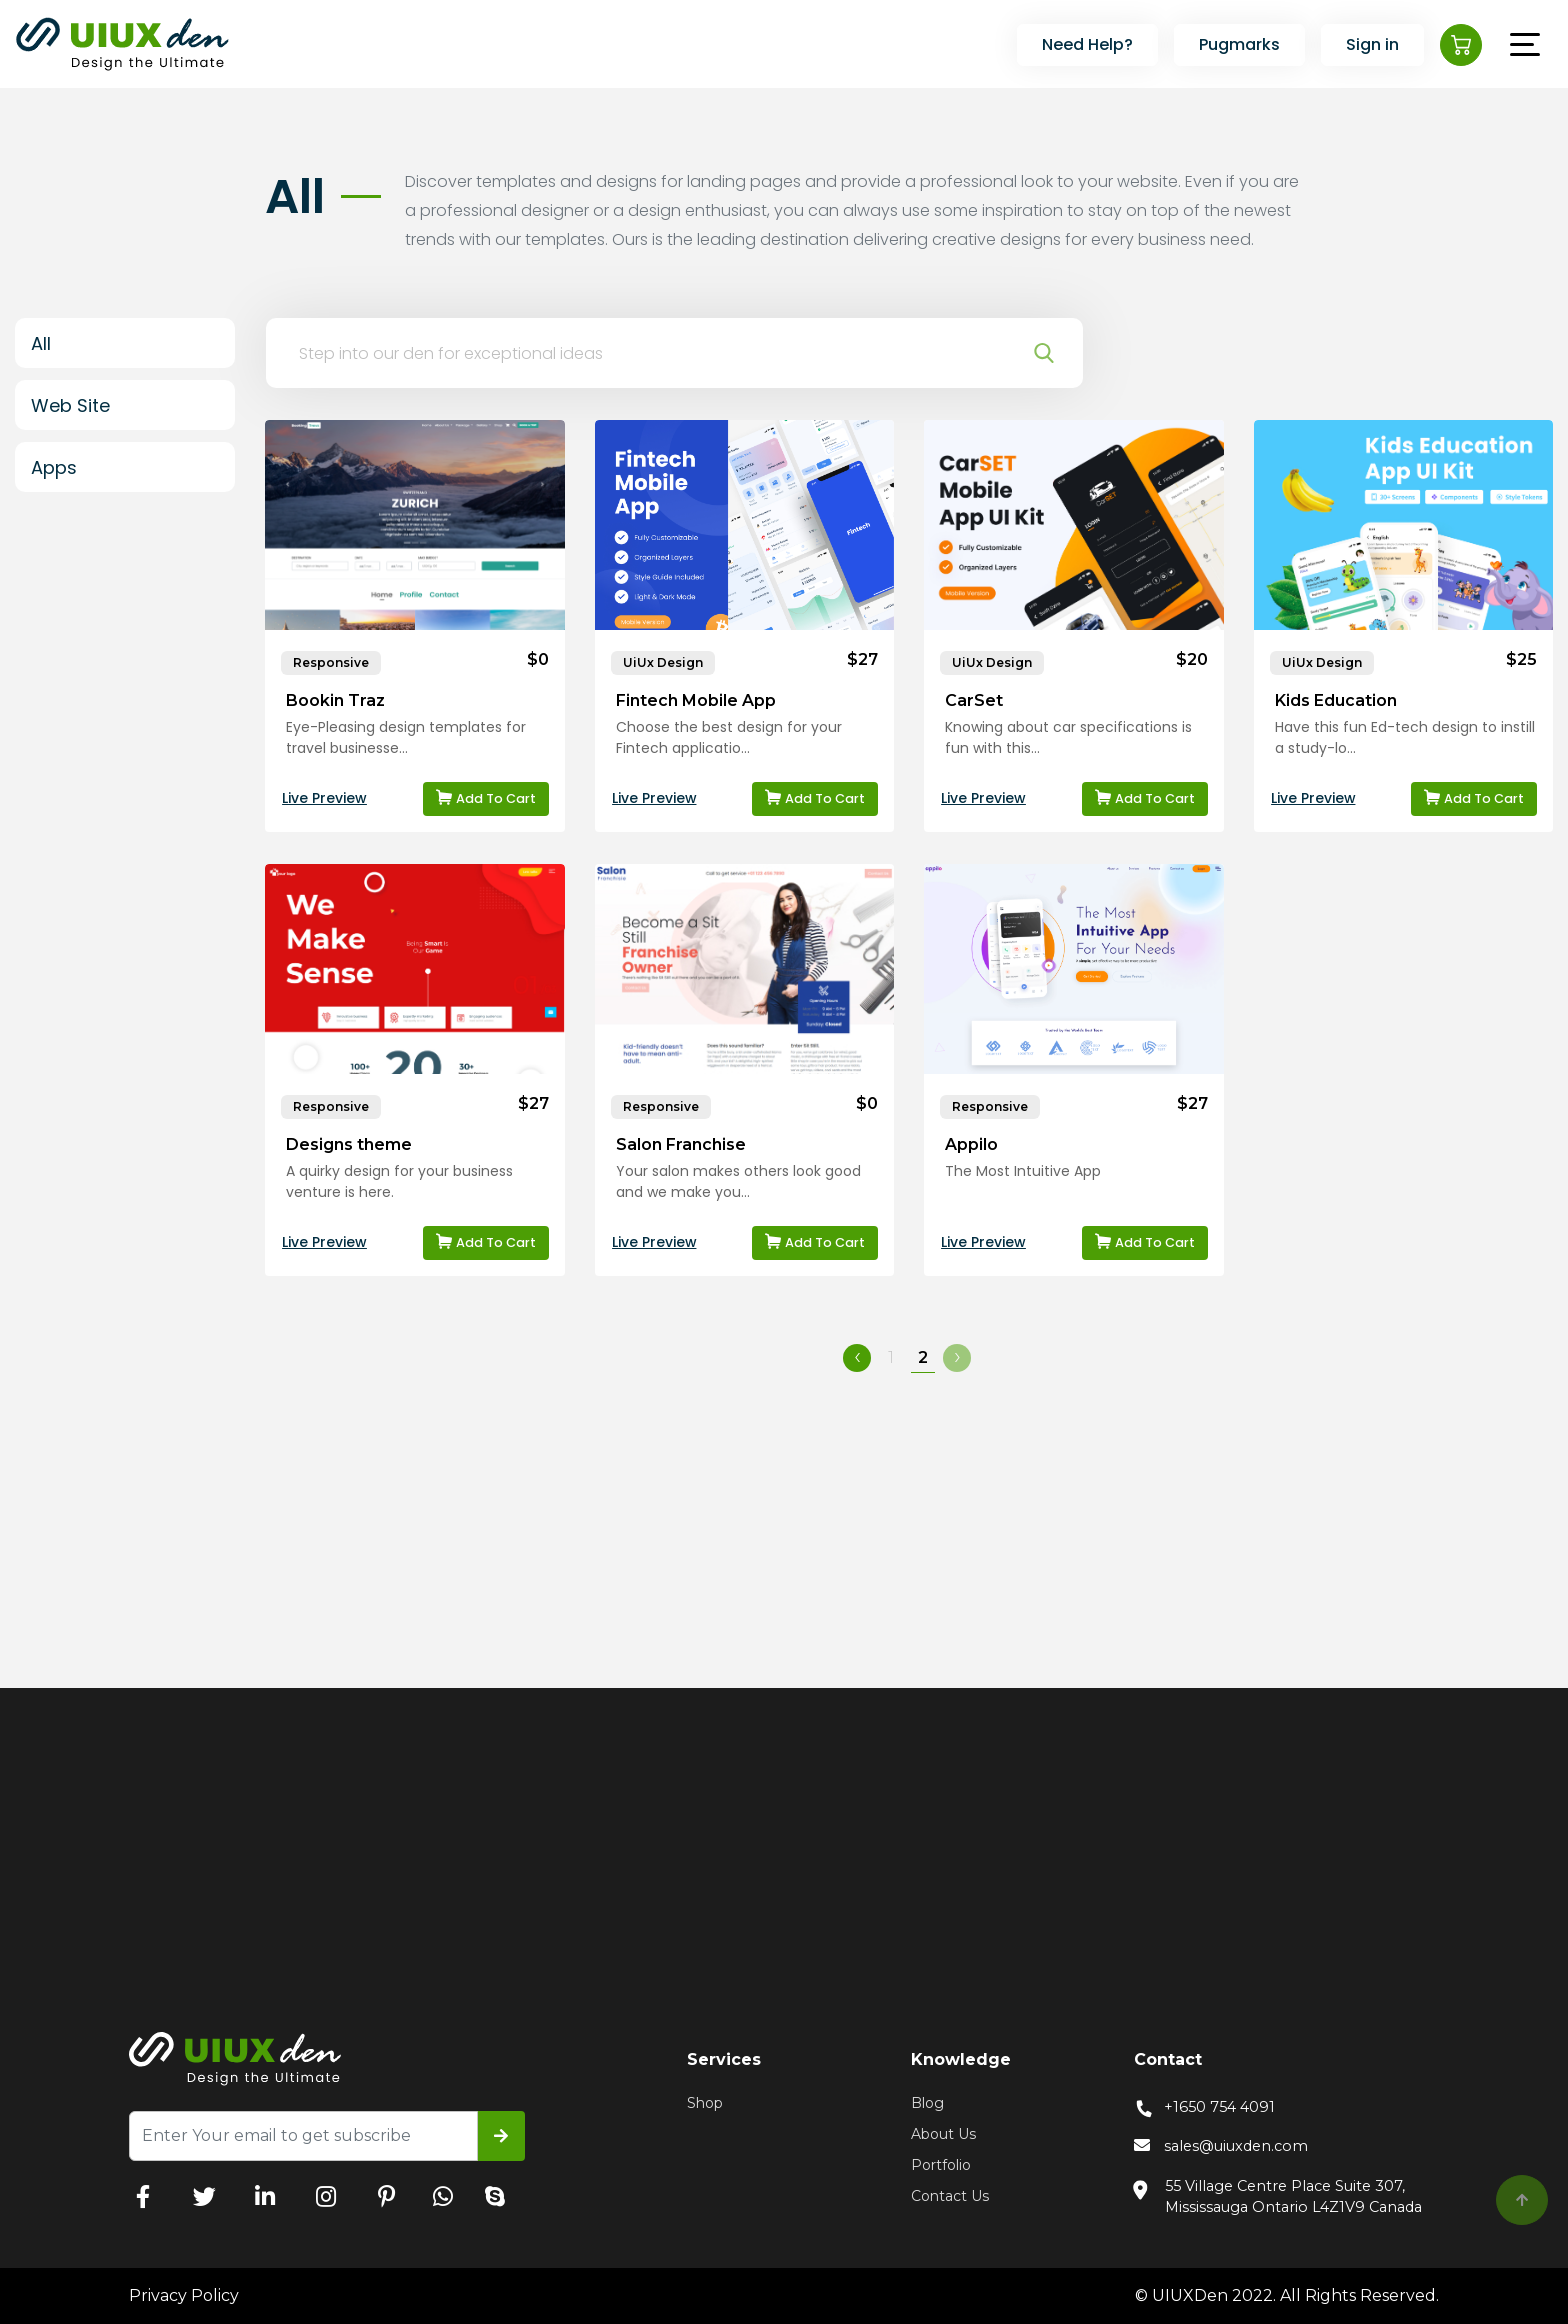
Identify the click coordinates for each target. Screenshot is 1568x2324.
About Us (943, 2134)
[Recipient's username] (303, 2136)
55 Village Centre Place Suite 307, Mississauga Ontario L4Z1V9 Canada (1278, 2196)
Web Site (70, 405)
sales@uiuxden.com (1221, 2147)
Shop (705, 2103)
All (41, 343)
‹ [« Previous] (857, 1357)
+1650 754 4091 (1204, 2107)
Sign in (1372, 44)
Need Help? (1087, 44)
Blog (927, 2103)
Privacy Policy (184, 2295)
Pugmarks (1239, 44)
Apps (54, 467)
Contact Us (950, 2196)
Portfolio (941, 2165)
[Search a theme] (655, 353)
